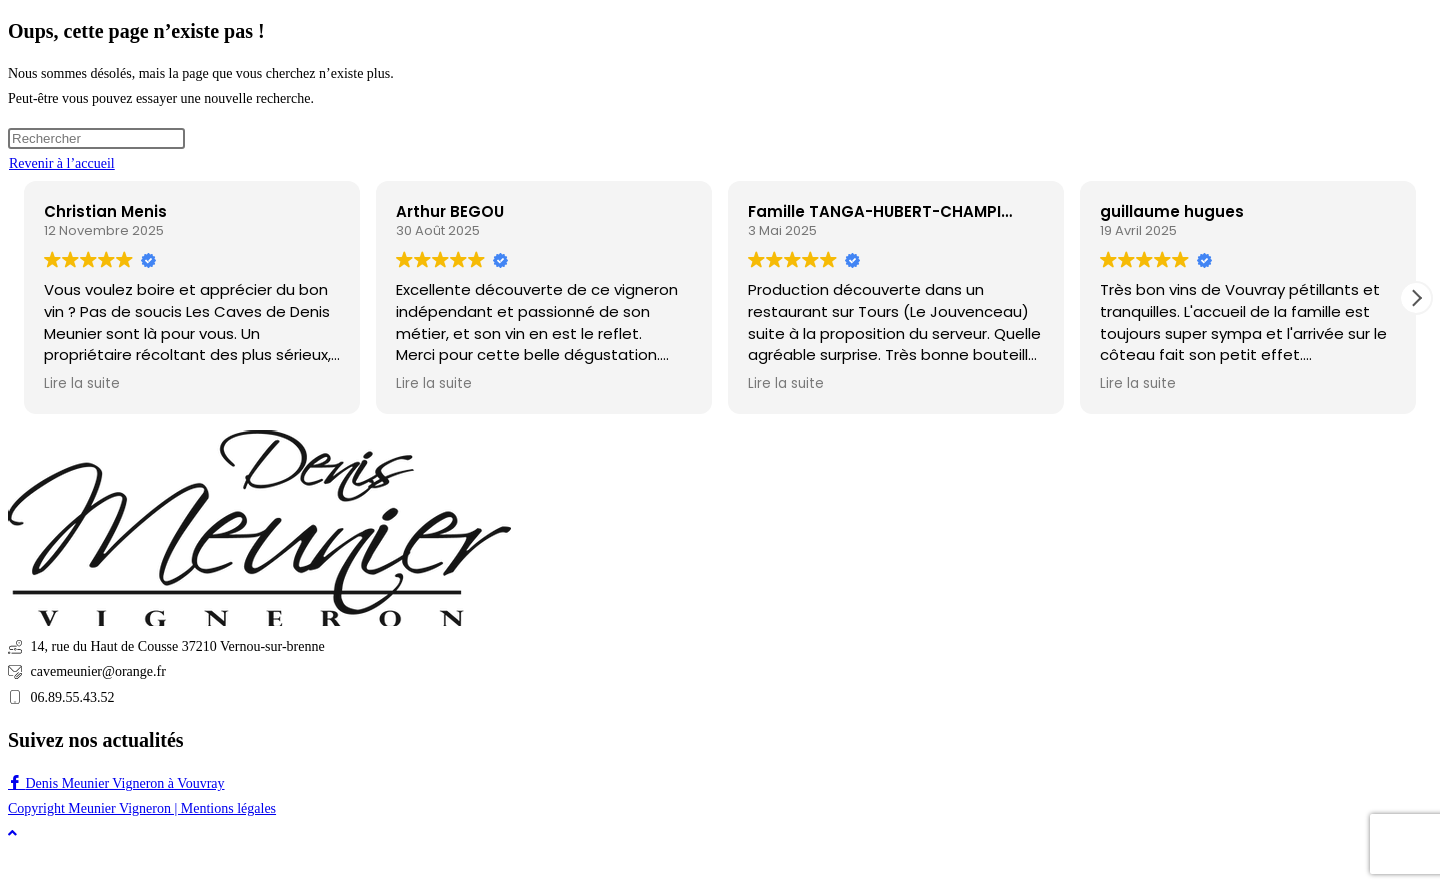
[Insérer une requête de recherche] (96, 138)
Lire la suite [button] (82, 384)
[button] (1416, 298)
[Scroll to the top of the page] (12, 833)
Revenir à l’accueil (62, 163)
